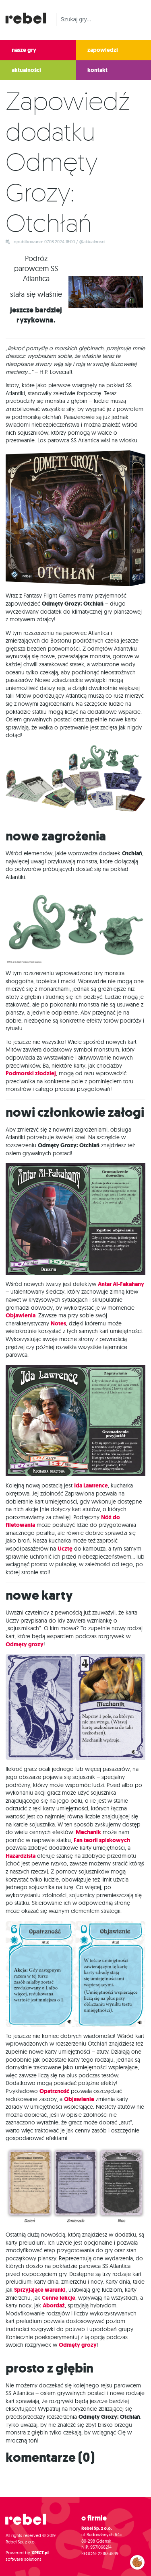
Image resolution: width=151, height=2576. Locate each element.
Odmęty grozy (24, 1644)
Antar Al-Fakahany (121, 1284)
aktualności (26, 70)
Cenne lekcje (58, 2298)
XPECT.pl (40, 2553)
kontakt (97, 70)
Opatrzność (54, 2091)
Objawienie (79, 2099)
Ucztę (65, 1549)
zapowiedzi (102, 50)
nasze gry (24, 50)
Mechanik (88, 1832)
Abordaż (54, 2305)
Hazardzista (20, 1856)
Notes (58, 1323)
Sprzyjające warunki (40, 2290)
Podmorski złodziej (31, 1073)
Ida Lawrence (91, 1485)
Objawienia (20, 1315)
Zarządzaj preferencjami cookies (137, 2561)
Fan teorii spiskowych (102, 1840)
